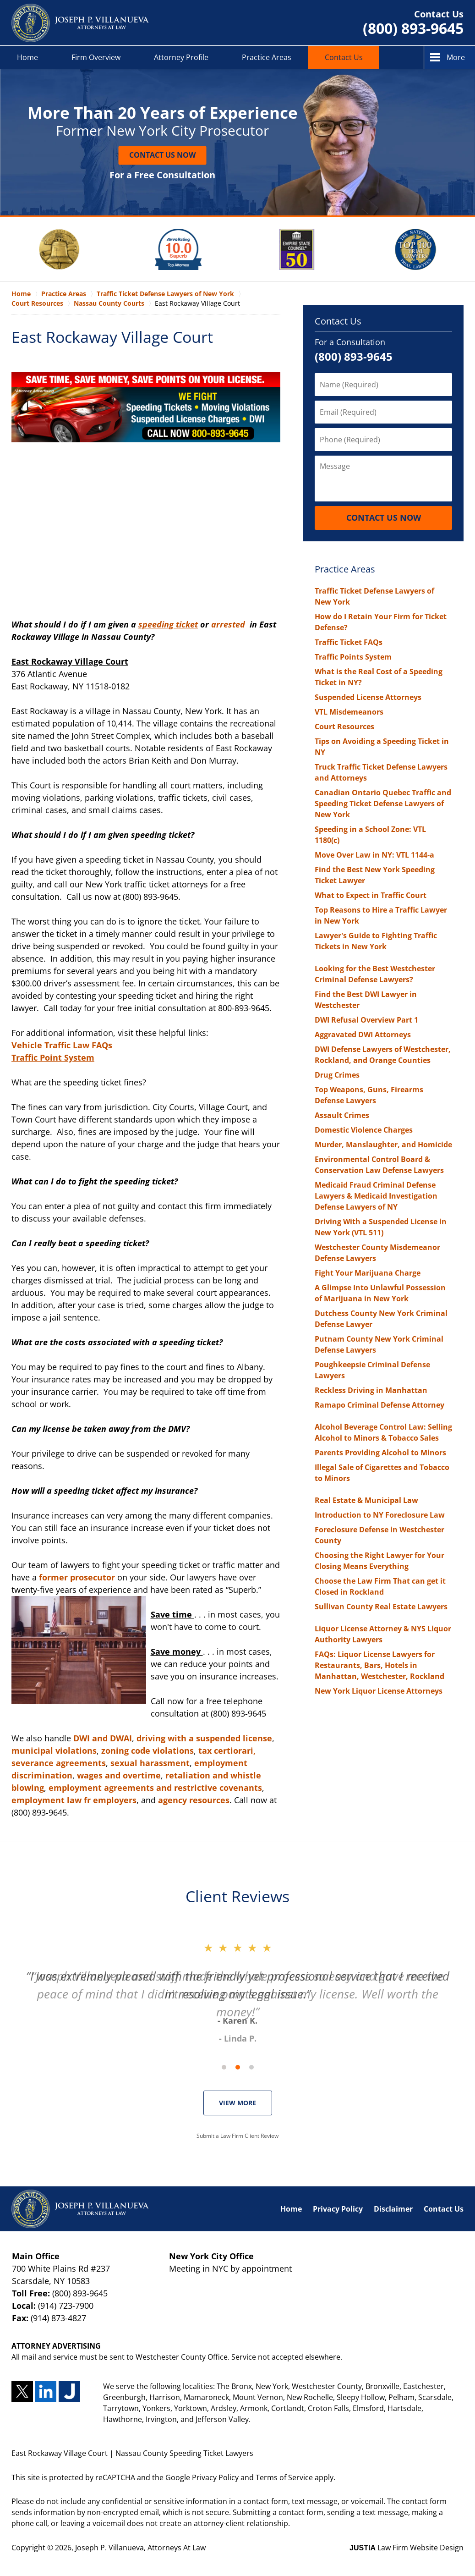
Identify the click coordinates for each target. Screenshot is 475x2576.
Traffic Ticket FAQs (348, 642)
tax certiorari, (227, 1750)
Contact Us (344, 57)
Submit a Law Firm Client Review (237, 2136)
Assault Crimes (342, 1115)
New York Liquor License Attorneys (378, 1691)
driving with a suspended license (204, 1738)
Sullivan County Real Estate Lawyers (381, 1607)
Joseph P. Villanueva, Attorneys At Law (140, 2548)
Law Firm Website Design (406, 2548)
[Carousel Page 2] (238, 2067)
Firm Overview (95, 57)
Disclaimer (393, 2209)
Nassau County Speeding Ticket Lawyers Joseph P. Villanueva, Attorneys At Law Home (80, 23)
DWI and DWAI (102, 1738)
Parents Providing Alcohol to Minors (380, 1453)
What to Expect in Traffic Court (370, 895)
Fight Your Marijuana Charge (367, 1273)
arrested (229, 624)
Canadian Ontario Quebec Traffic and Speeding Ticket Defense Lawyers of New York (383, 803)
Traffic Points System (353, 657)
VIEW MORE (237, 2102)
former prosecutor (77, 1577)
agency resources (193, 1799)
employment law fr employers (73, 1799)
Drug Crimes (337, 1075)
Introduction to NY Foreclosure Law (380, 1515)
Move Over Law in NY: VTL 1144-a (374, 855)
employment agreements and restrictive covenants (155, 1787)
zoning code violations (147, 1750)
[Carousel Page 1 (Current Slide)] (224, 2067)
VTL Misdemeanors (349, 712)
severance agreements (58, 1762)
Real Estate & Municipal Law (366, 1500)
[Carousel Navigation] (237, 2066)
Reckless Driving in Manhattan (371, 1390)
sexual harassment (150, 1762)
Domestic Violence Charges (364, 1130)
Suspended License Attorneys (368, 697)
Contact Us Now (162, 155)
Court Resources (344, 726)
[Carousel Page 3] (251, 2067)
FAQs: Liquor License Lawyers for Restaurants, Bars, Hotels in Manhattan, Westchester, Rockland (379, 1665)
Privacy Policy (338, 2209)
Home (27, 57)
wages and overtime (119, 1775)
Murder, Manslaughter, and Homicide (383, 1144)
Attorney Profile (181, 57)
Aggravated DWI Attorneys (363, 1034)
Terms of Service (284, 2477)
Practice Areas (266, 57)
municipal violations (54, 1750)
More (456, 57)
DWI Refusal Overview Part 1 (366, 1020)
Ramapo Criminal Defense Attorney (379, 1405)
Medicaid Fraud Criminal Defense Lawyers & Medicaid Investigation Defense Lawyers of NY (376, 1196)
